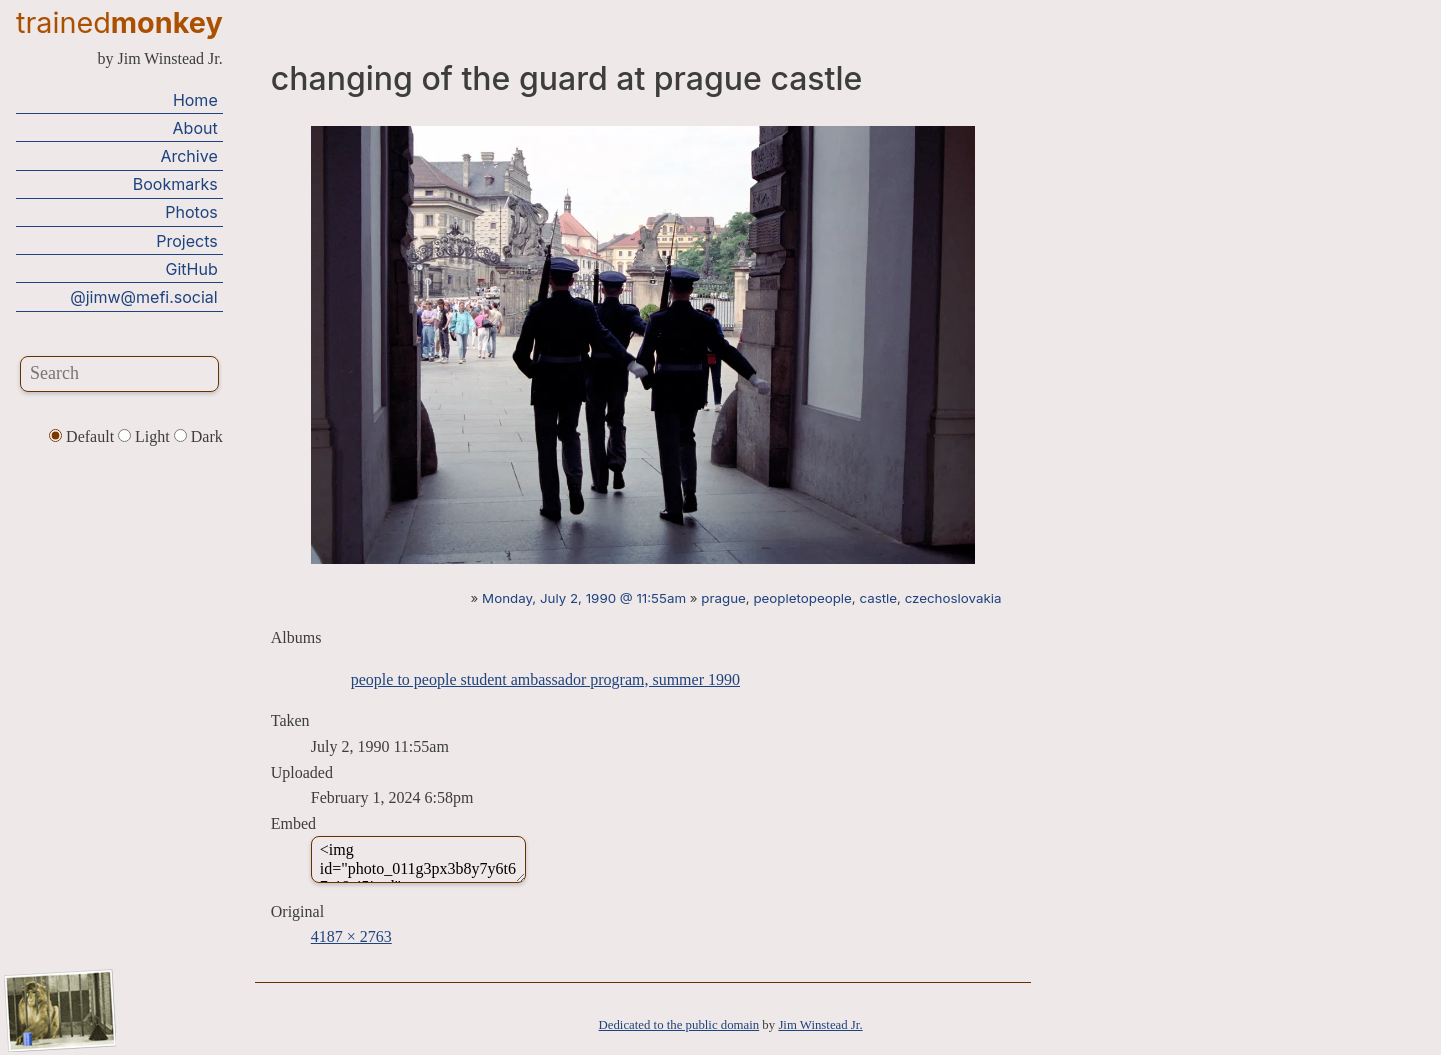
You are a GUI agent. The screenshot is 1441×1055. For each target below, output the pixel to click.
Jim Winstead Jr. (820, 1025)
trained (119, 22)
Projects (186, 241)
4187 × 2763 (351, 936)
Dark (198, 436)
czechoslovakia (953, 598)
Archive (188, 156)
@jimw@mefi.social (143, 297)
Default (83, 436)
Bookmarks (175, 184)
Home (195, 100)
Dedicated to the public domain (679, 1025)
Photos (191, 212)
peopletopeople (802, 598)
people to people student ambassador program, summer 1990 (545, 679)
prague (723, 598)
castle (878, 598)
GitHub (192, 269)
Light (146, 436)
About (195, 128)
